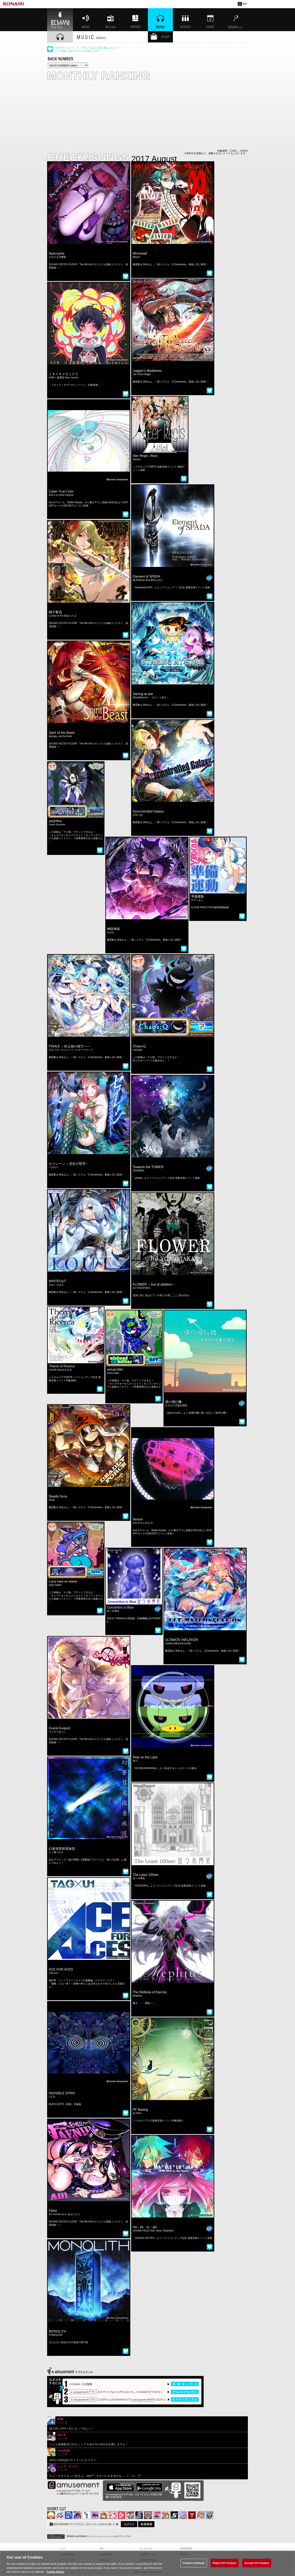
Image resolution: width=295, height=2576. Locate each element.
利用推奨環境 (186, 2548)
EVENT (210, 19)
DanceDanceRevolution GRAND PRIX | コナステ (139, 2515)
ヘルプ (62, 2548)
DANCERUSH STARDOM (69, 2515)
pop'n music (104, 2515)
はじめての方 (146, 2548)
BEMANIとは (235, 19)
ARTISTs (185, 19)
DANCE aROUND (121, 2515)
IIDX (51, 2515)
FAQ (102, 2548)
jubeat (86, 2515)
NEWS (85, 19)
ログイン (129, 2524)
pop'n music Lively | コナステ (165, 2515)
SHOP (160, 36)
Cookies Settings (194, 2563)
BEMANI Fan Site (60, 19)
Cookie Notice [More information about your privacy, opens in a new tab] (55, 2571)
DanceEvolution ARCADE (201, 2515)
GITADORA (77, 2515)
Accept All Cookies (256, 2563)
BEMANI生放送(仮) (110, 19)
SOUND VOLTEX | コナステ (174, 2515)
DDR (60, 2515)
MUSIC (160, 19)
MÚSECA (192, 2515)
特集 (135, 19)
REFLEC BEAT (183, 2515)
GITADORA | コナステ (148, 2515)
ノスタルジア (95, 2515)
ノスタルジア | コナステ (157, 2515)
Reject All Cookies (224, 2563)
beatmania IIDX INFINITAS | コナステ (130, 2515)
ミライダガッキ (209, 2515)
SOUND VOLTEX (113, 2515)
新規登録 (146, 2524)
